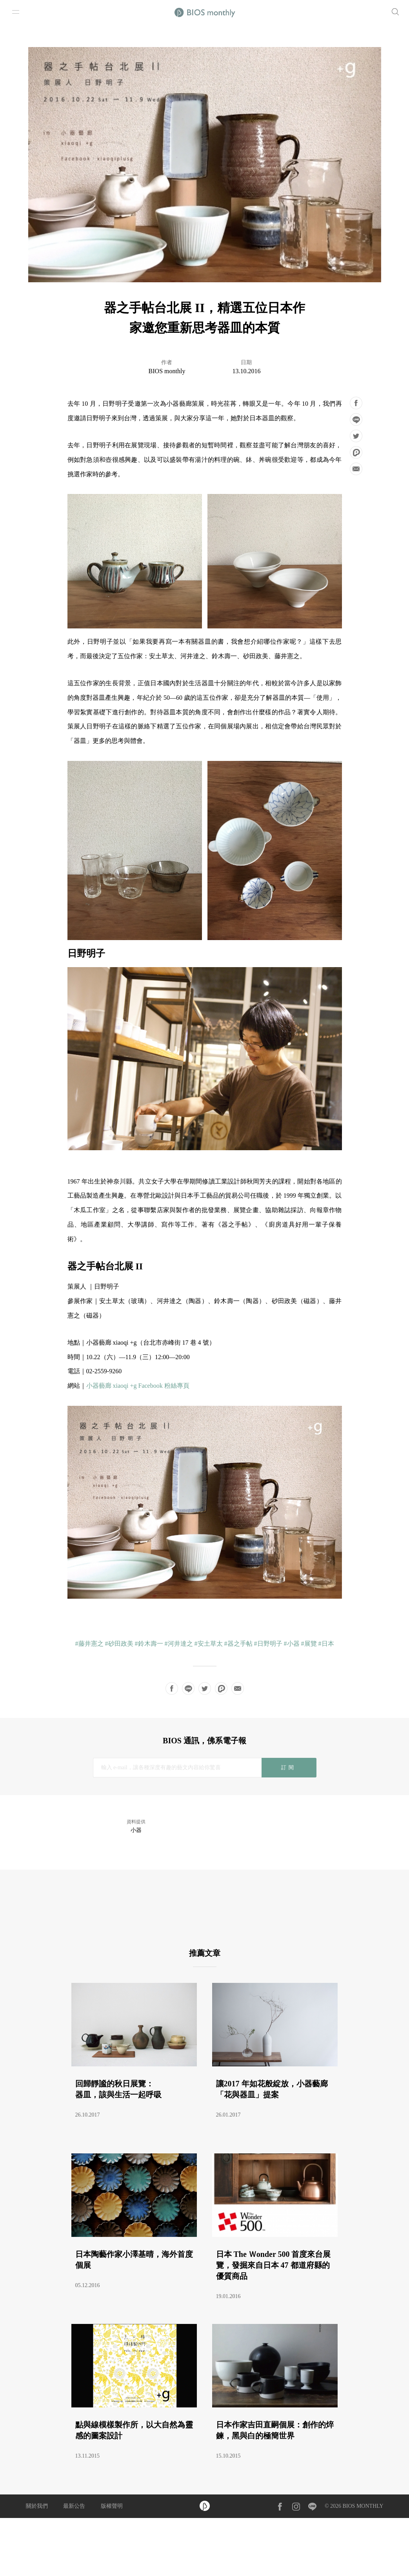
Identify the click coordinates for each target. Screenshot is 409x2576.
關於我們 (37, 2506)
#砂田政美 (119, 1643)
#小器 (292, 1643)
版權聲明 (112, 2506)
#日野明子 (268, 1643)
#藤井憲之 (89, 1643)
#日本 (326, 1643)
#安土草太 (209, 1643)
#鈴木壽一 (149, 1643)
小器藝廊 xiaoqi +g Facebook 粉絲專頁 (137, 1385)
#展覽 (309, 1643)
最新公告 (74, 2506)
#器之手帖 (238, 1643)
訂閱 (288, 1767)
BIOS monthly (167, 371)
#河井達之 (179, 1643)
